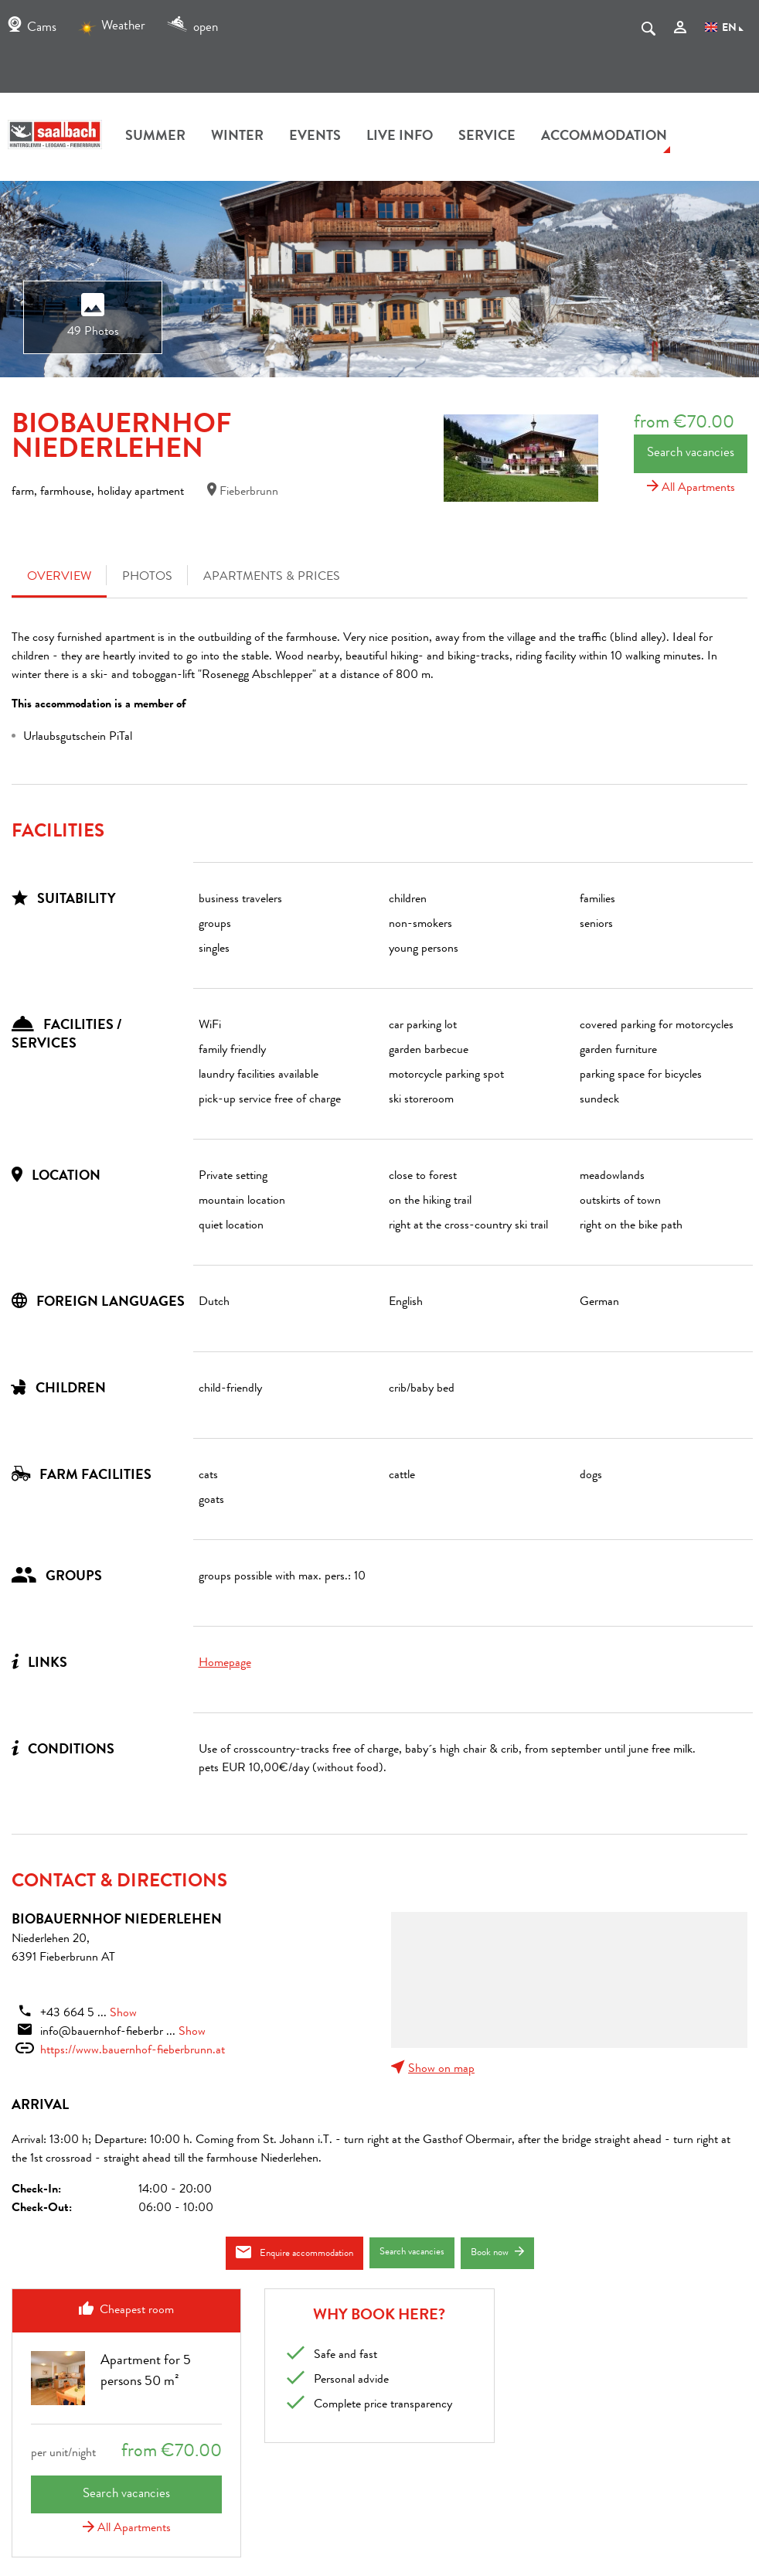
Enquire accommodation (294, 2252)
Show (123, 2014)
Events (315, 137)
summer (155, 137)
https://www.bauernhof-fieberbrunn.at (132, 2051)
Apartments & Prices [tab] (271, 577)
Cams (32, 28)
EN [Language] (724, 28)
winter (237, 137)
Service (487, 137)
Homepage (225, 1664)
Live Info (399, 137)
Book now (497, 2252)
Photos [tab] (147, 577)
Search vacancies (690, 453)
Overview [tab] (59, 577)
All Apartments (691, 488)
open (192, 28)
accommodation (604, 137)
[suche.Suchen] (648, 32)
